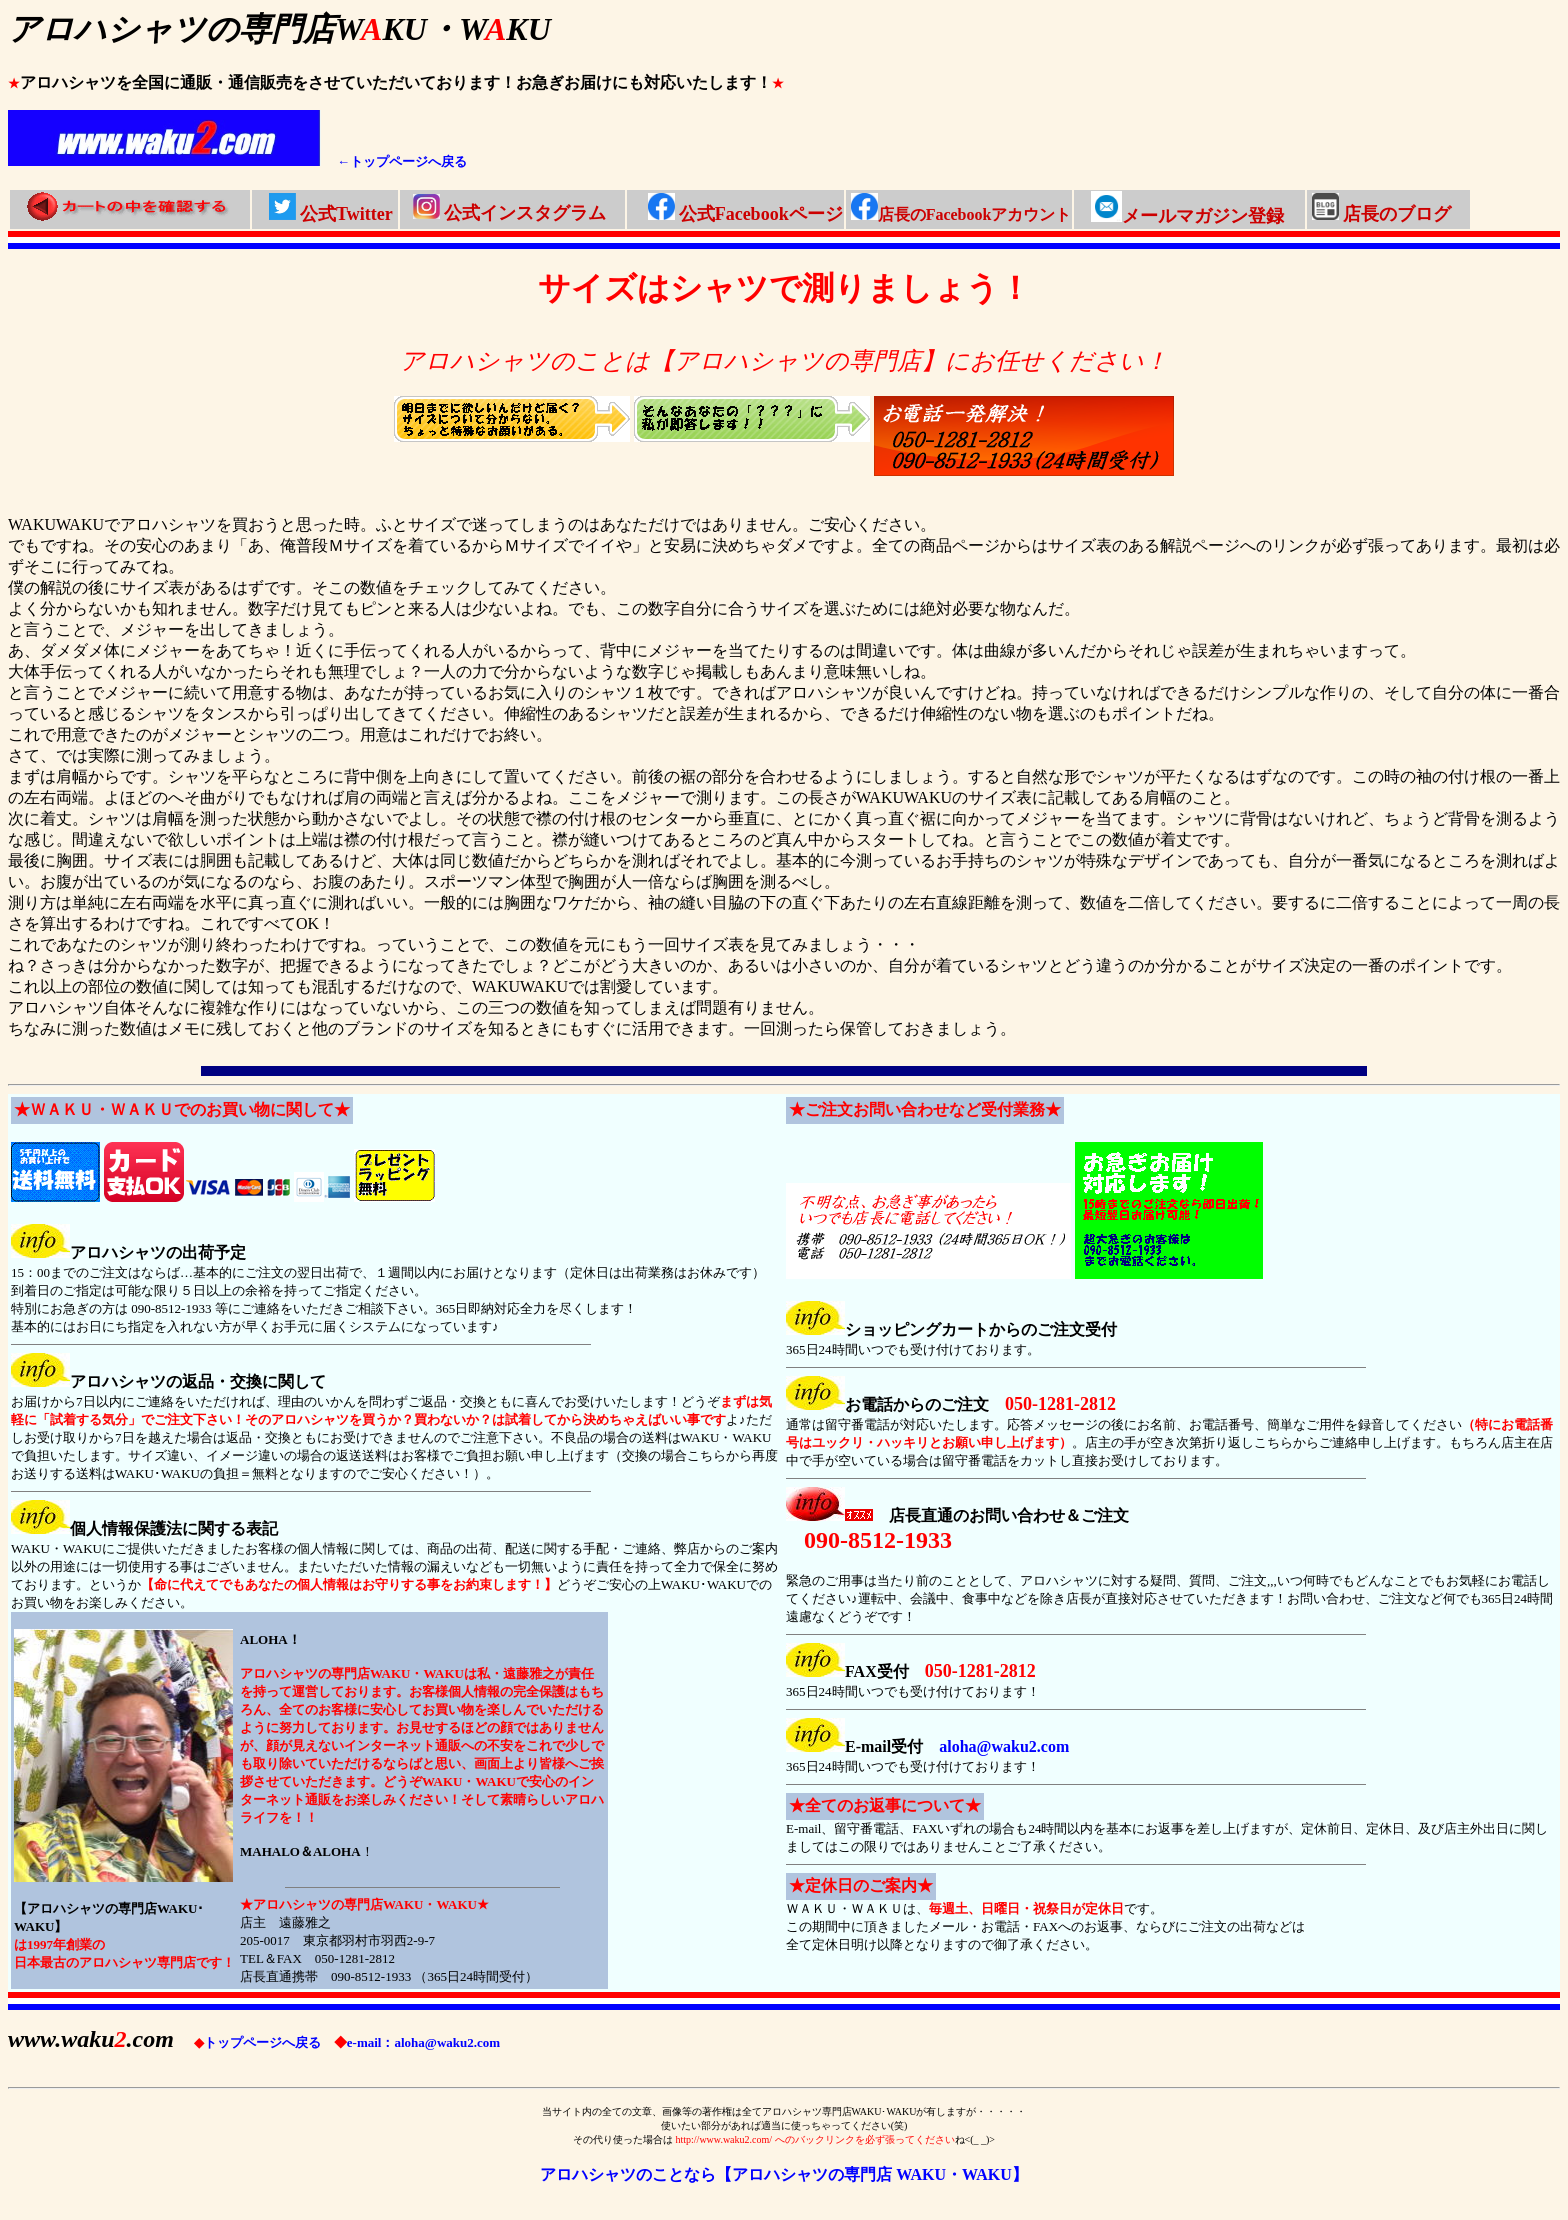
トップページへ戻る (257, 2042)
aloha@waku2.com (1004, 1746)
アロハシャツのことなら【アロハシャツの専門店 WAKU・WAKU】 (784, 2174)
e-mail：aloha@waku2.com (417, 2042)
